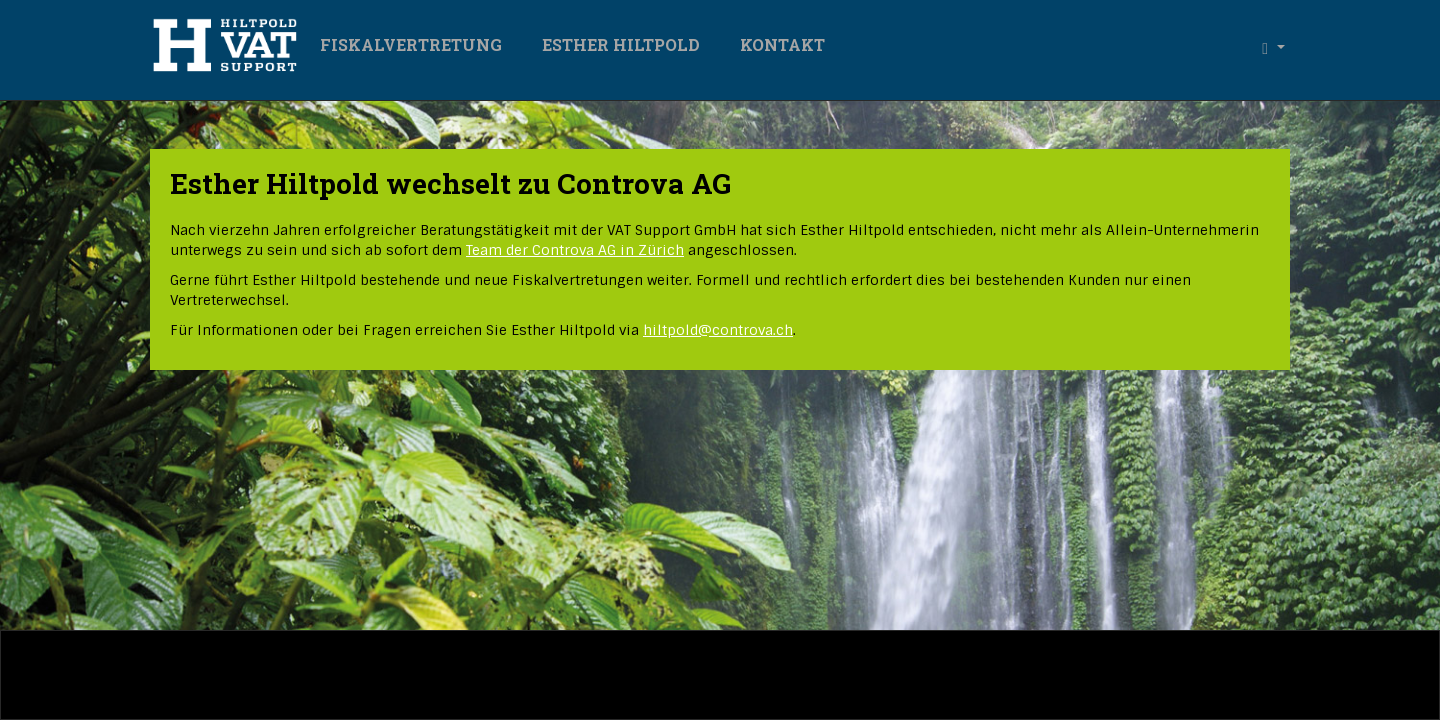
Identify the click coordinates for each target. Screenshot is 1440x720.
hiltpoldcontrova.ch (718, 330)
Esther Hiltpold (621, 44)
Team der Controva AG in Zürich (575, 250)
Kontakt (782, 44)
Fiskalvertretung (411, 44)
